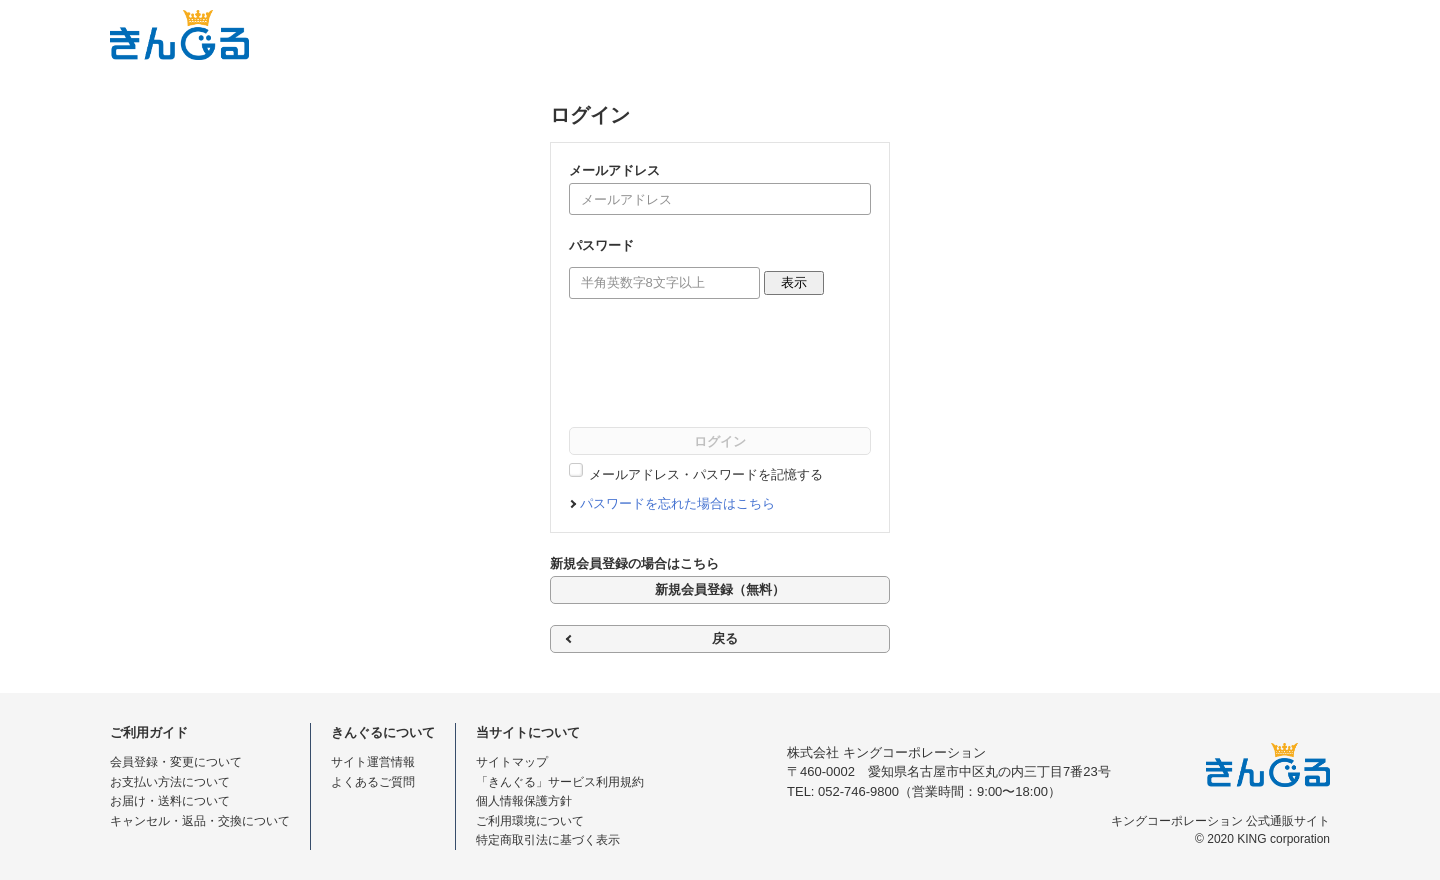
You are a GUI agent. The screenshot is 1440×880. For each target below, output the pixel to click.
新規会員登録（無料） (720, 589)
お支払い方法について (170, 782)
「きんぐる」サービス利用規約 (560, 782)
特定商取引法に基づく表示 (548, 840)
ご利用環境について (530, 821)
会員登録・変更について (176, 762)
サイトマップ (512, 762)
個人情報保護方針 (524, 801)
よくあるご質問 (373, 782)
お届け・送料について (170, 801)
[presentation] (721, 367)
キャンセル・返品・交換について (200, 821)
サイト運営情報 (373, 762)
